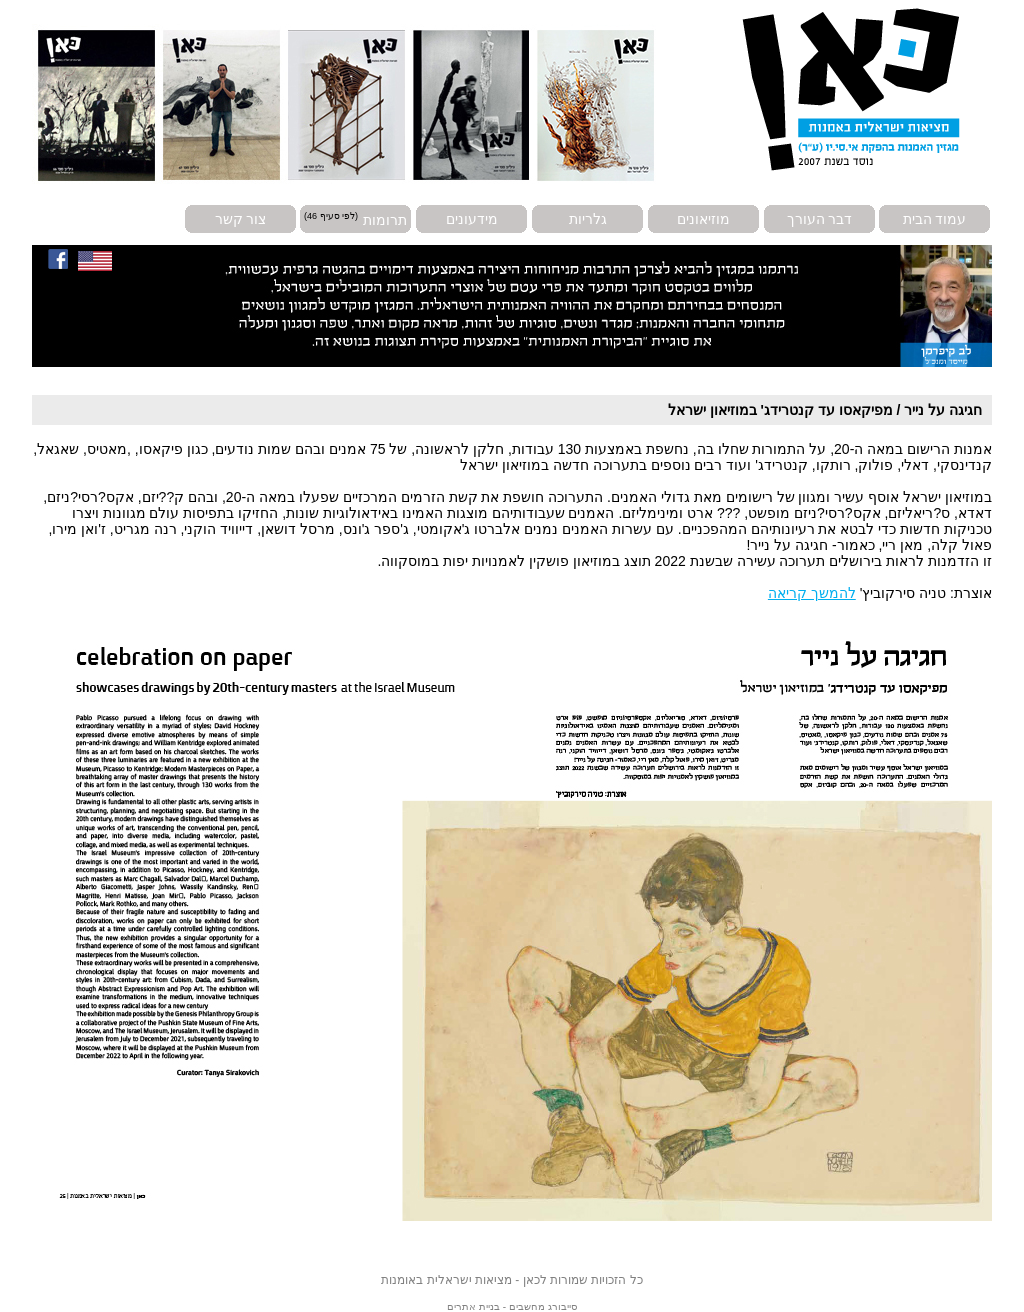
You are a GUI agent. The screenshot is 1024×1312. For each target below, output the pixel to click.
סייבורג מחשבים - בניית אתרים (511, 1306)
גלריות (588, 219)
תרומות (385, 219)
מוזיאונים (703, 219)
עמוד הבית (935, 219)
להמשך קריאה (812, 593)
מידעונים (472, 219)
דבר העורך (820, 219)
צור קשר (241, 219)
